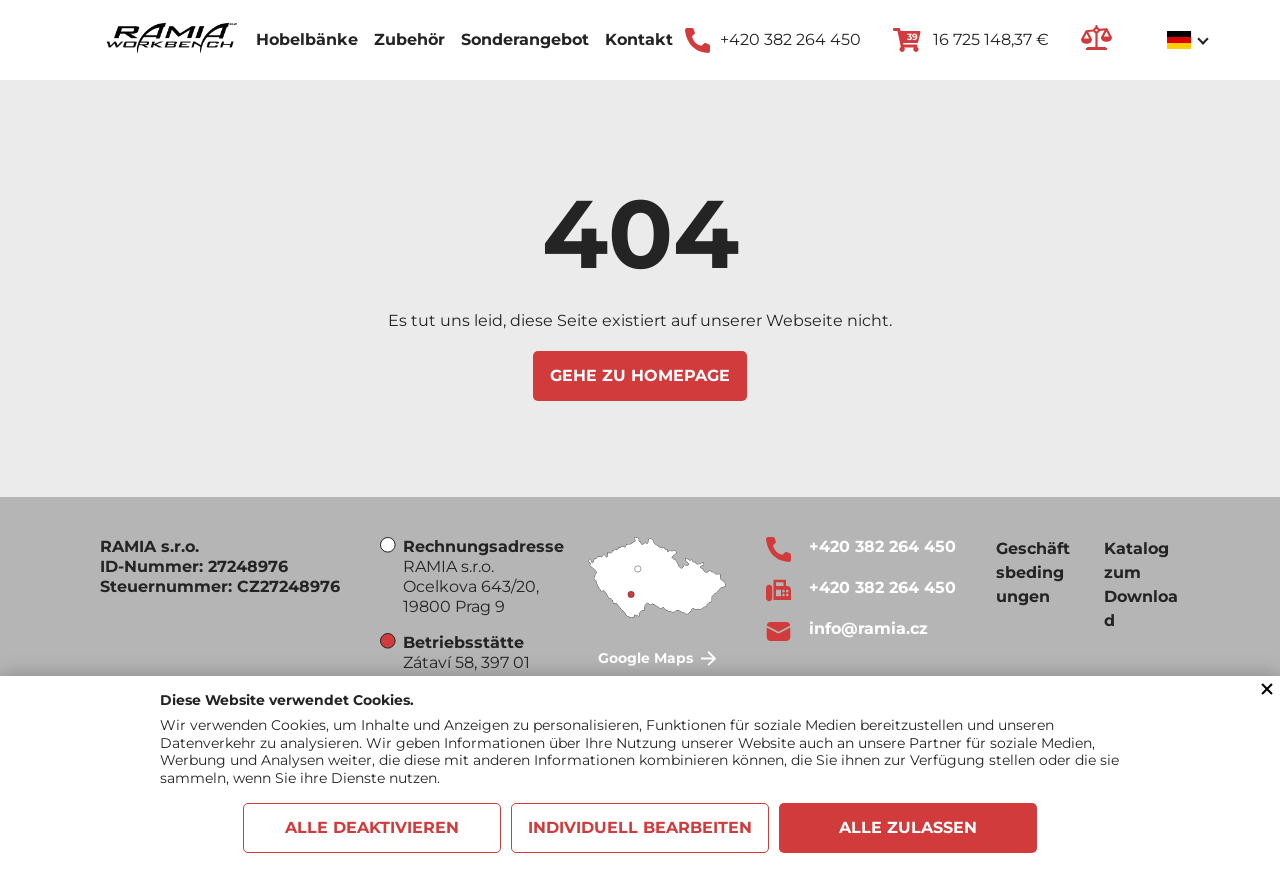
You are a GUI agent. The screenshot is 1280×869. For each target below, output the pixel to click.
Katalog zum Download (1141, 584)
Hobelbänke (307, 39)
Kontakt (639, 39)
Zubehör (409, 39)
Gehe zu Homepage (640, 375)
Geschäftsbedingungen (1033, 572)
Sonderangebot (525, 39)
